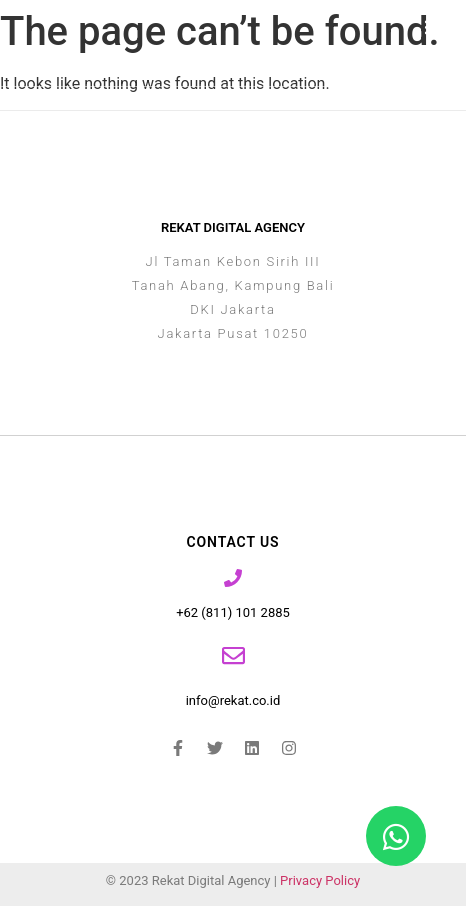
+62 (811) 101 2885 (233, 612)
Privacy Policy (320, 880)
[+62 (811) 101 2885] (233, 578)
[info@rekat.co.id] (233, 655)
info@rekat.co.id (233, 700)
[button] (434, 27)
